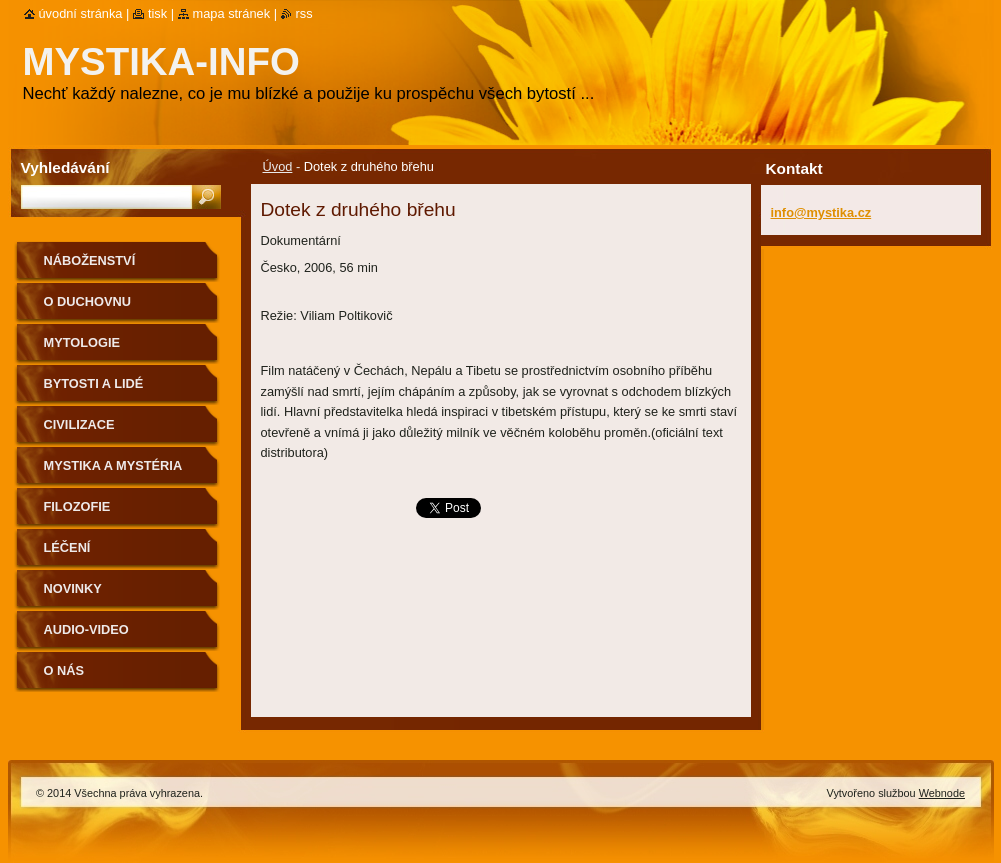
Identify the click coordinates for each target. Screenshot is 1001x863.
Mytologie (82, 342)
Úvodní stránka (81, 13)
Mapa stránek (232, 13)
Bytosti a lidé (94, 383)
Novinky (73, 588)
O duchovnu (87, 301)
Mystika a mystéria (113, 465)
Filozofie (77, 506)
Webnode (942, 793)
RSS (304, 13)
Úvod (278, 166)
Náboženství (90, 260)
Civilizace (79, 424)
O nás (64, 670)
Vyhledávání (65, 167)
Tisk (157, 13)
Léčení (67, 547)
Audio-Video (86, 629)
